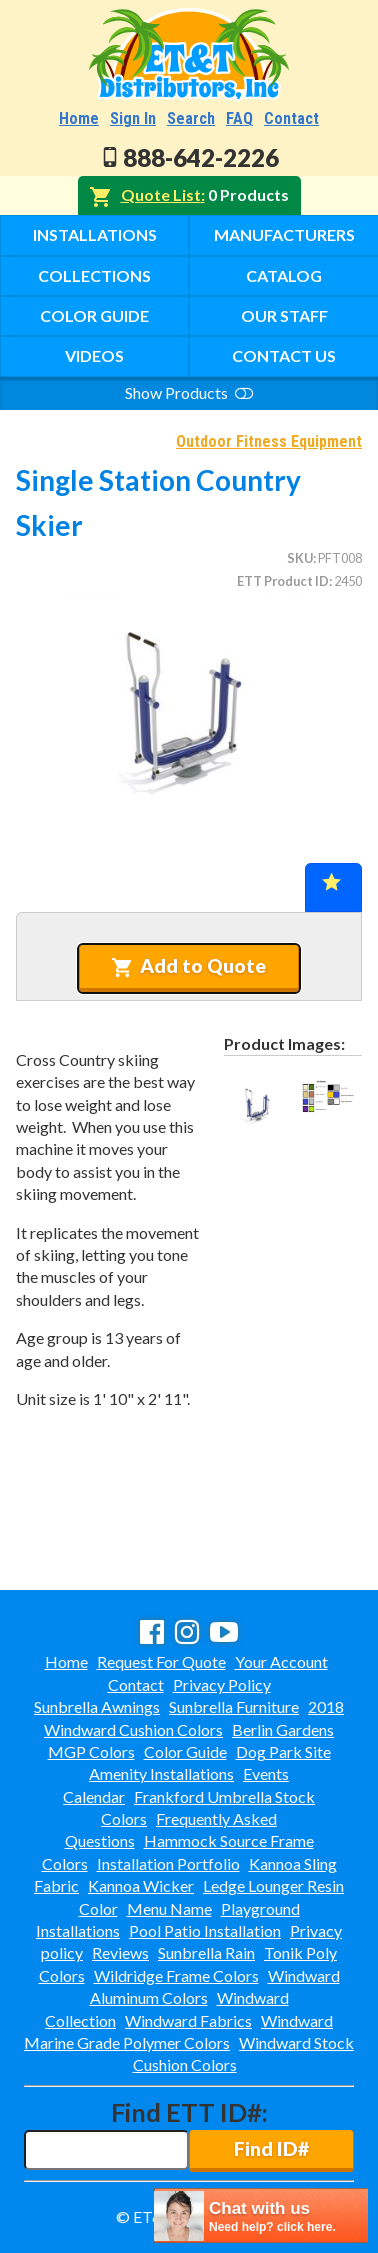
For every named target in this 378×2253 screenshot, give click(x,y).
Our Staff (284, 315)
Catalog (284, 275)
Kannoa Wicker (141, 1885)
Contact (291, 118)
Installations (95, 234)
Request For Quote (161, 1661)
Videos (94, 355)
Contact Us (284, 355)
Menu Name (169, 1908)
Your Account (281, 1661)
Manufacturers (284, 234)
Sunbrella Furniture (234, 1706)
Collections (94, 275)
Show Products (189, 392)
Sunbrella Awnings (97, 1706)
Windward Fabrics (188, 2020)
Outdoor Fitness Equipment (269, 441)
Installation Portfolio (168, 1863)
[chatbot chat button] (261, 2215)
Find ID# (271, 2148)
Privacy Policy (222, 1684)
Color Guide (94, 315)
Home (79, 118)
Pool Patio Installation (205, 1930)
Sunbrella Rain (206, 1952)
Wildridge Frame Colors (176, 1975)
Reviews (120, 1952)
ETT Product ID (283, 581)
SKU (300, 558)
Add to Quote (188, 966)
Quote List (161, 194)
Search (191, 118)
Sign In (133, 118)
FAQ (239, 118)
